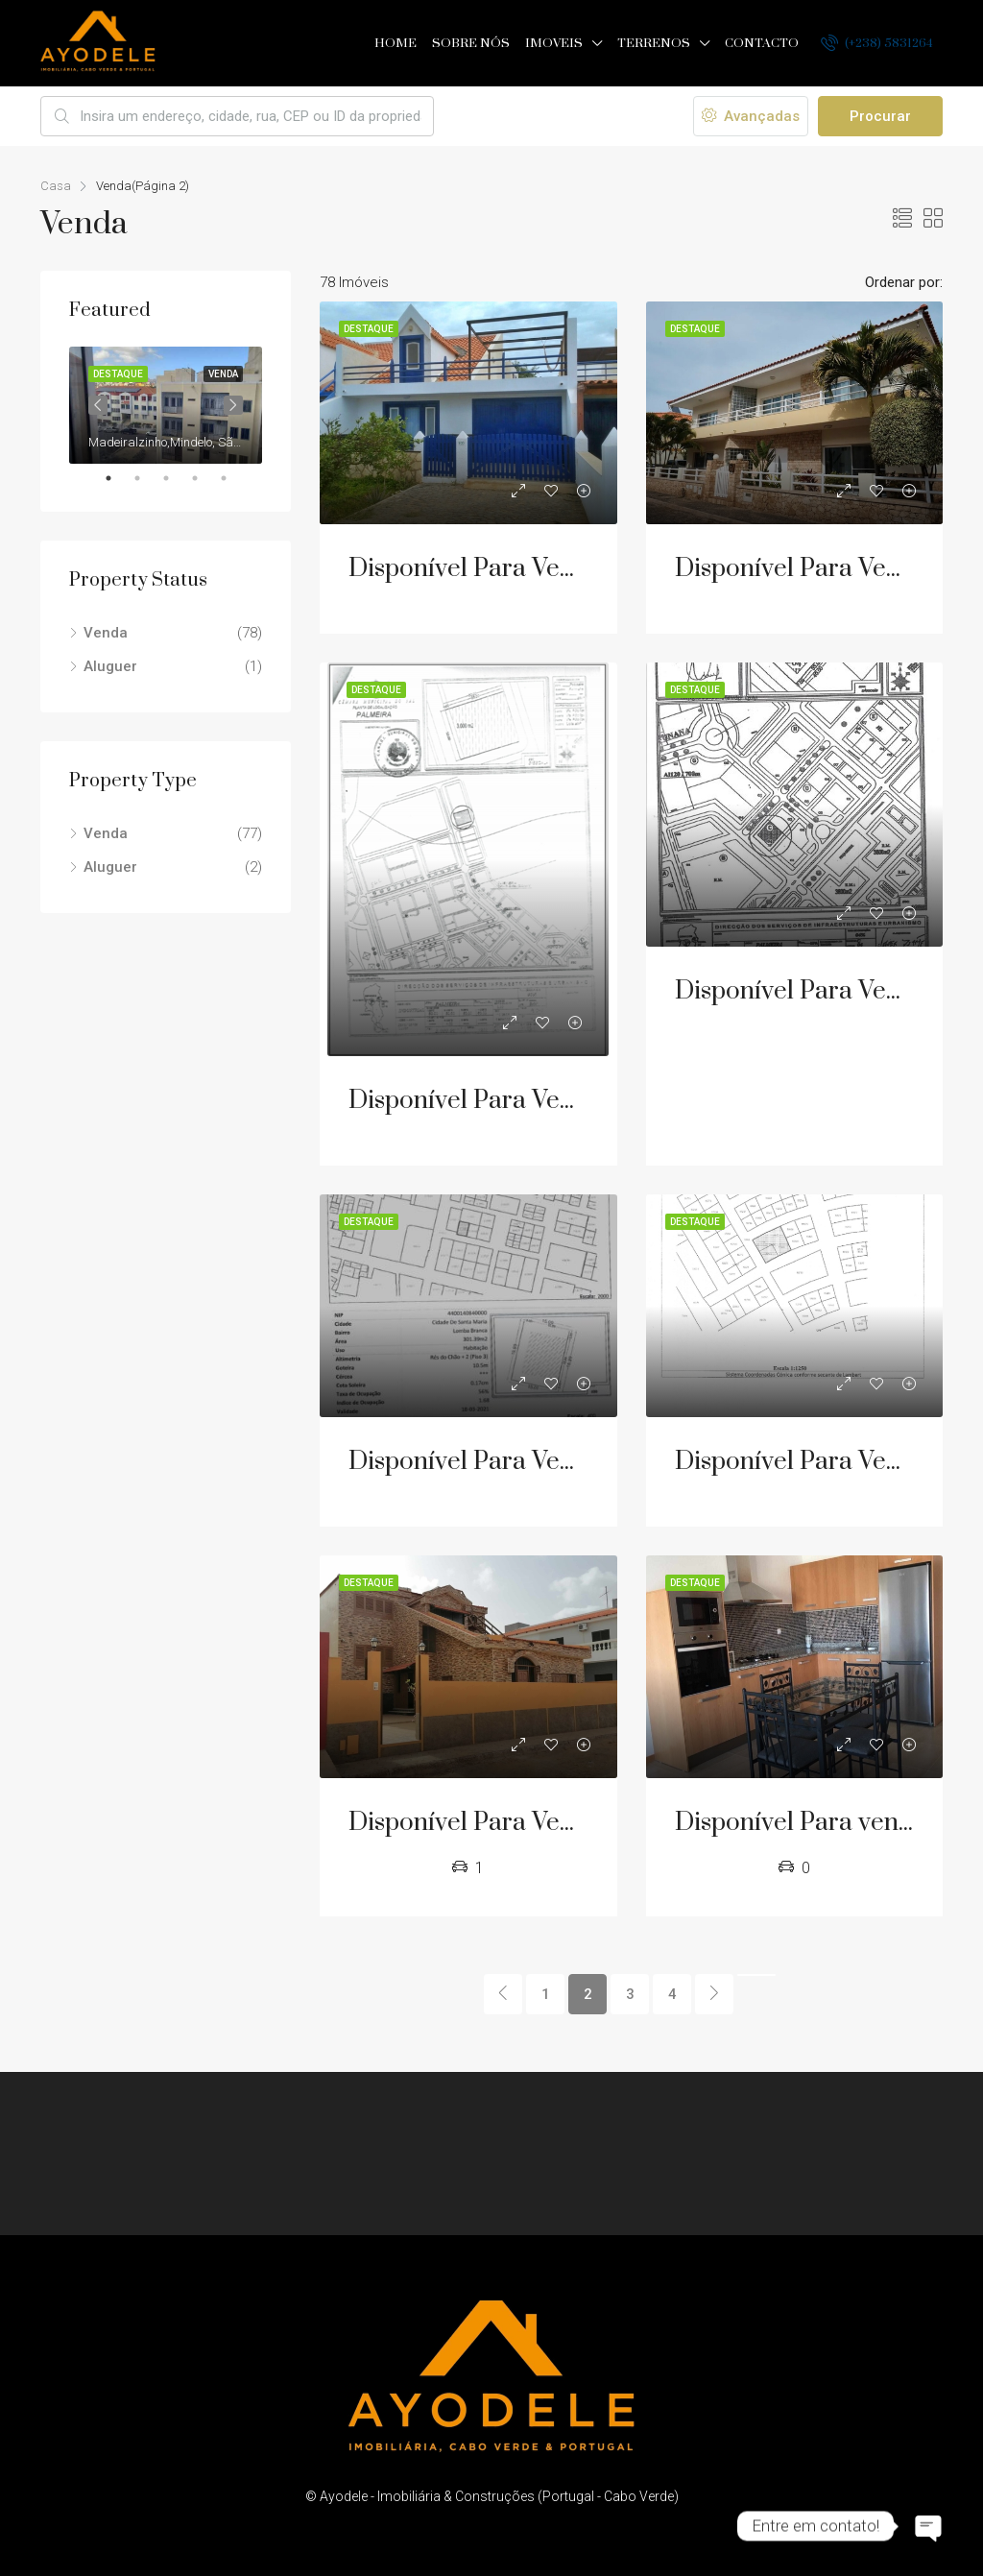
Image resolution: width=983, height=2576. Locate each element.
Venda (106, 632)
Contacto (762, 43)
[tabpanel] (165, 405)
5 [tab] (233, 478)
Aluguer (110, 666)
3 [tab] (175, 478)
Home (395, 43)
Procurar (880, 116)
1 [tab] (118, 478)
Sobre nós (471, 43)
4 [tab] (204, 478)
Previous (98, 405)
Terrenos (653, 43)
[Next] (714, 1994)
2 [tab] (146, 478)
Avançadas (751, 116)
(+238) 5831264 (877, 42)
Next (233, 405)
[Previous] (503, 1994)
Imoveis (554, 43)
